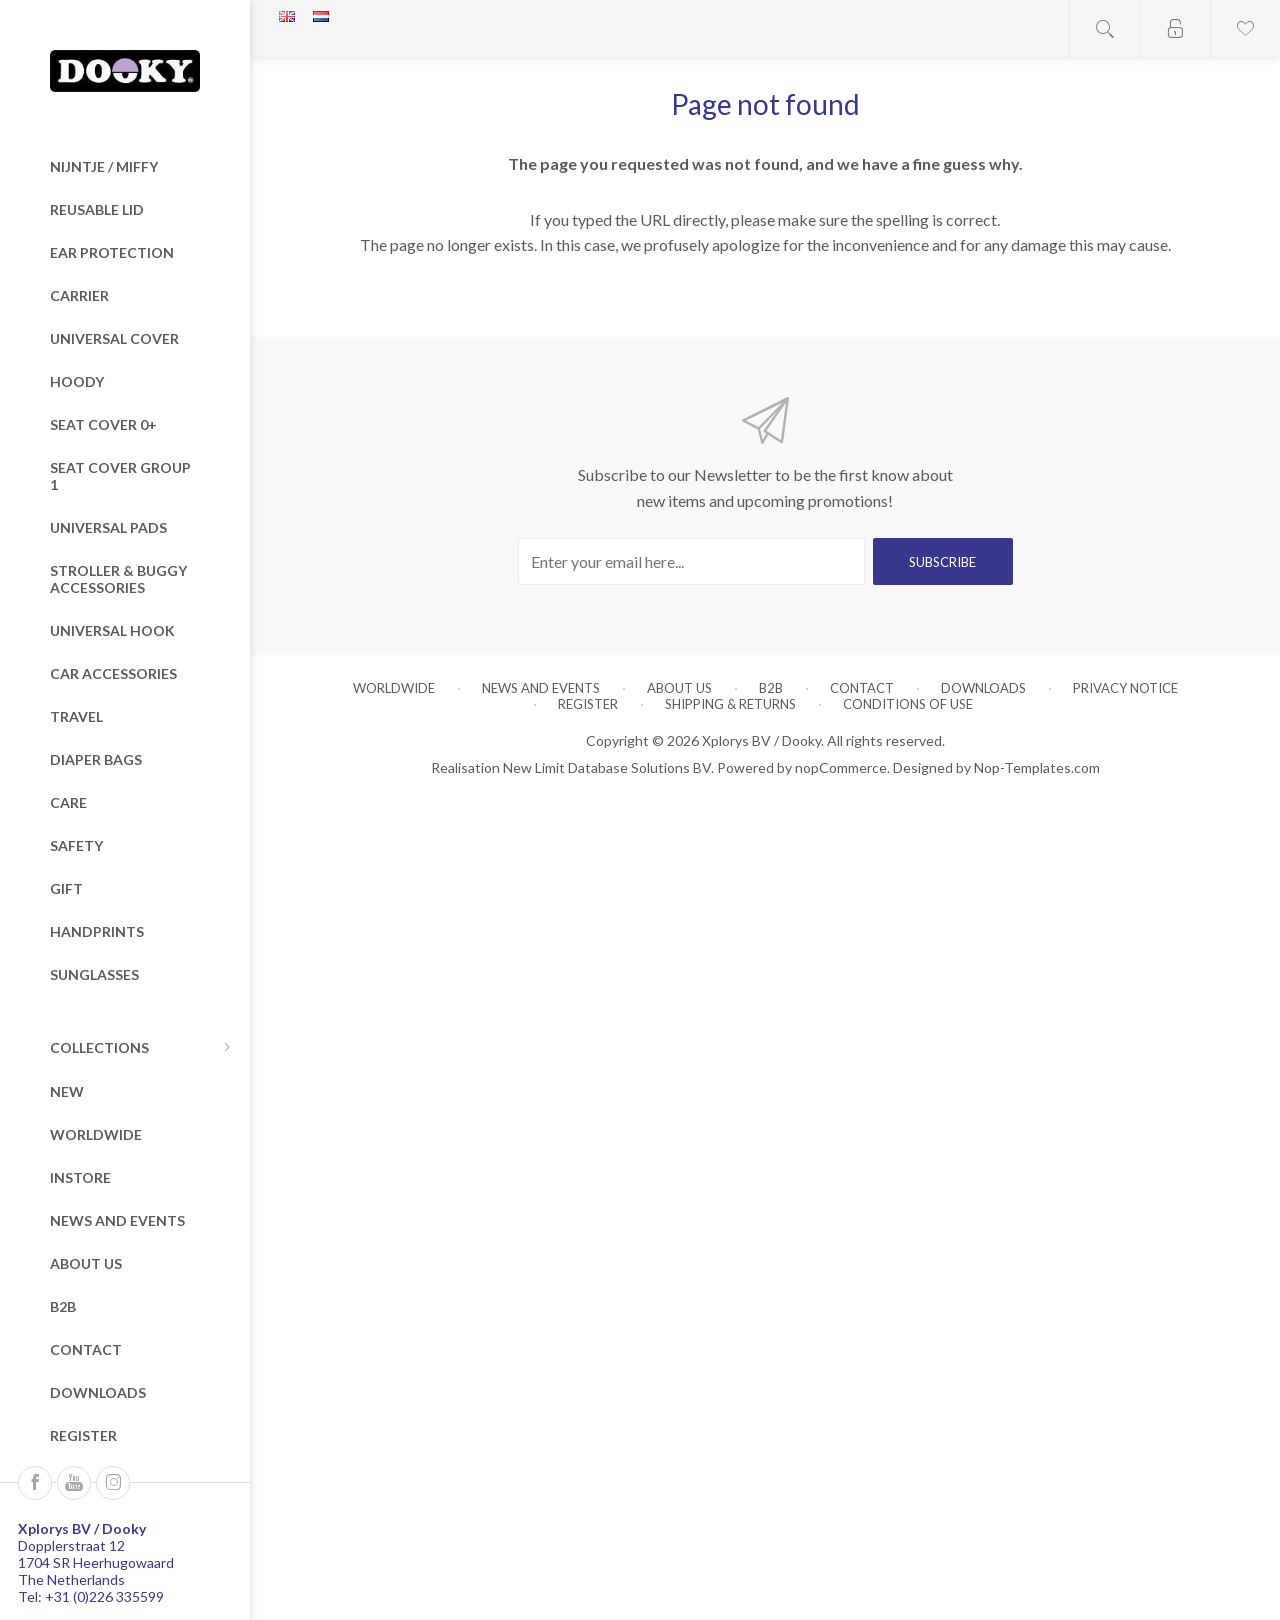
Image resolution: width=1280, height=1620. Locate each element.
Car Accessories (113, 673)
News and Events (117, 1220)
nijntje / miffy (104, 166)
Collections (99, 1047)
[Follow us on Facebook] (35, 1483)
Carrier (79, 295)
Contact (86, 1349)
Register (83, 1435)
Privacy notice (1125, 688)
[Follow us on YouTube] (74, 1483)
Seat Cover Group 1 (120, 476)
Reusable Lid (97, 209)
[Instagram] (113, 1483)
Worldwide (96, 1134)
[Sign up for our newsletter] (691, 561)
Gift (66, 888)
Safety (76, 845)
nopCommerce (841, 767)
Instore (80, 1177)
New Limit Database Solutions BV (607, 767)
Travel (76, 716)
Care (68, 802)
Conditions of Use (908, 704)
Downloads (98, 1392)
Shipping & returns (730, 704)
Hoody (77, 381)
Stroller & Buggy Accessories (118, 579)
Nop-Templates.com (1037, 767)
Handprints (97, 931)
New (67, 1091)
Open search (1105, 28)
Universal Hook (112, 630)
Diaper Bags (96, 759)
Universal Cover (114, 338)
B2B (63, 1306)
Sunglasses (94, 974)
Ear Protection (112, 252)
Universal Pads (108, 527)
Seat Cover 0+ (103, 424)
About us (86, 1263)
